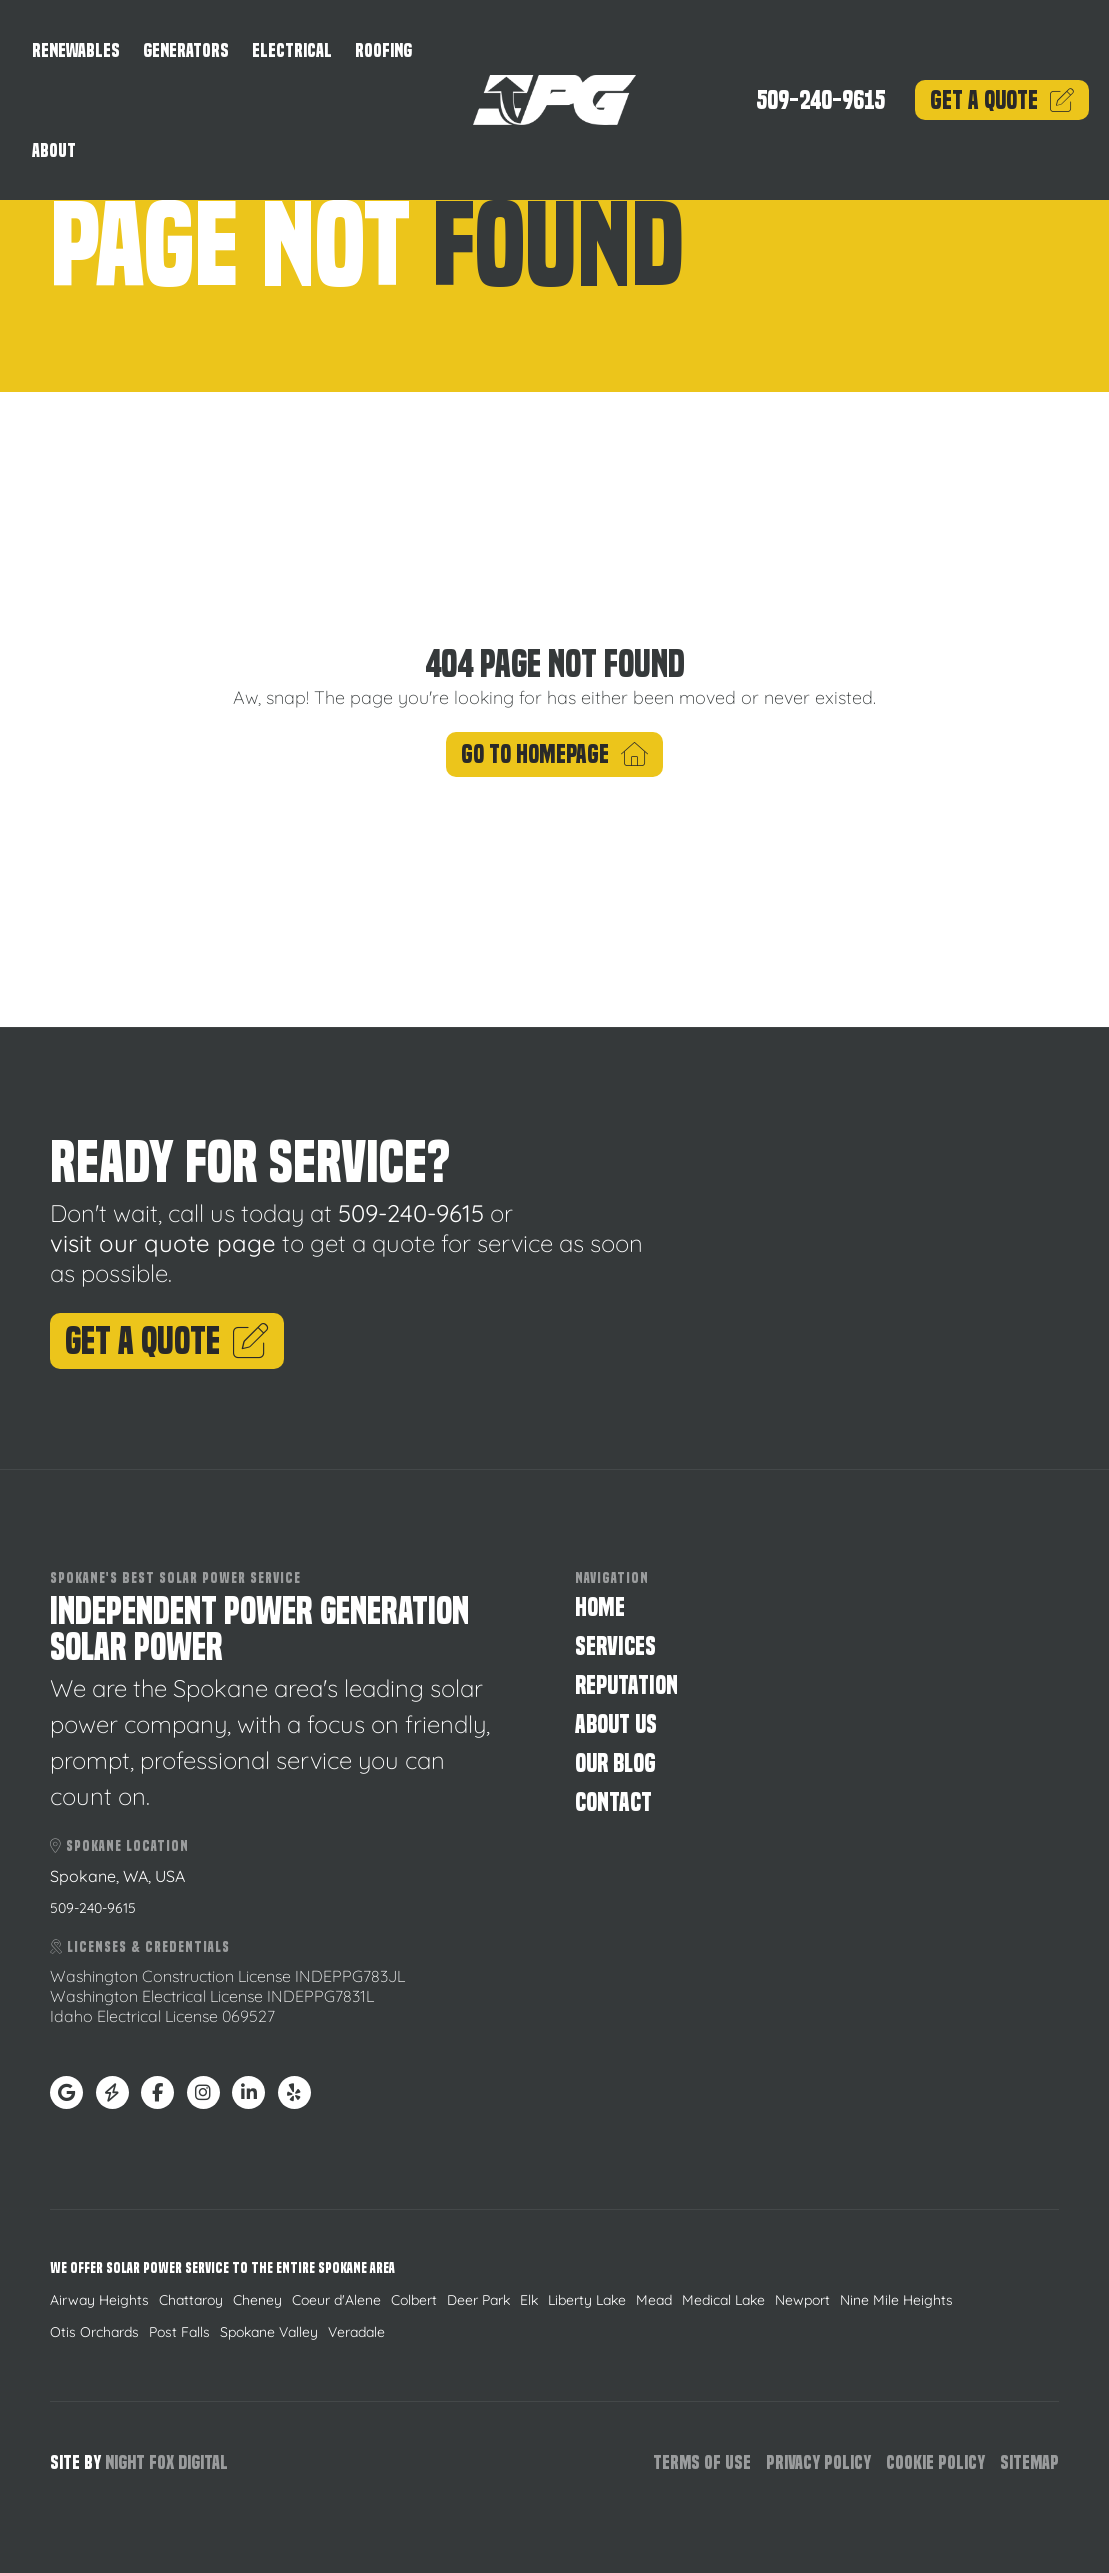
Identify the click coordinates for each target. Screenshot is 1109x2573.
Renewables (76, 50)
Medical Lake (723, 2300)
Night (125, 2462)
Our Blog (615, 1763)
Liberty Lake (587, 2300)
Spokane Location (119, 1846)
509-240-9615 (820, 100)
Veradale (356, 2332)
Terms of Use (702, 2462)
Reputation (626, 1685)
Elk (529, 2300)
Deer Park (478, 2300)
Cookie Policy (935, 2462)
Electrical (292, 50)
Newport (802, 2300)
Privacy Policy (818, 2462)
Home (600, 1607)
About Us (616, 1724)
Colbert (414, 2300)
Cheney (257, 2300)
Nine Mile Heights (896, 2300)
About (54, 150)
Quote (1002, 100)
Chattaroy (191, 2300)
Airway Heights (99, 2300)
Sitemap (1029, 2462)
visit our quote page (163, 1243)
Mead (654, 2300)
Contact (613, 1802)
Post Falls (179, 2332)
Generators (186, 50)
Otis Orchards (94, 2332)
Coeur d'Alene (336, 2300)
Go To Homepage (555, 754)
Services (615, 1646)
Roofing (383, 50)
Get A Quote (167, 1341)
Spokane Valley (269, 2332)
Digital (203, 2462)
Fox (161, 2462)
